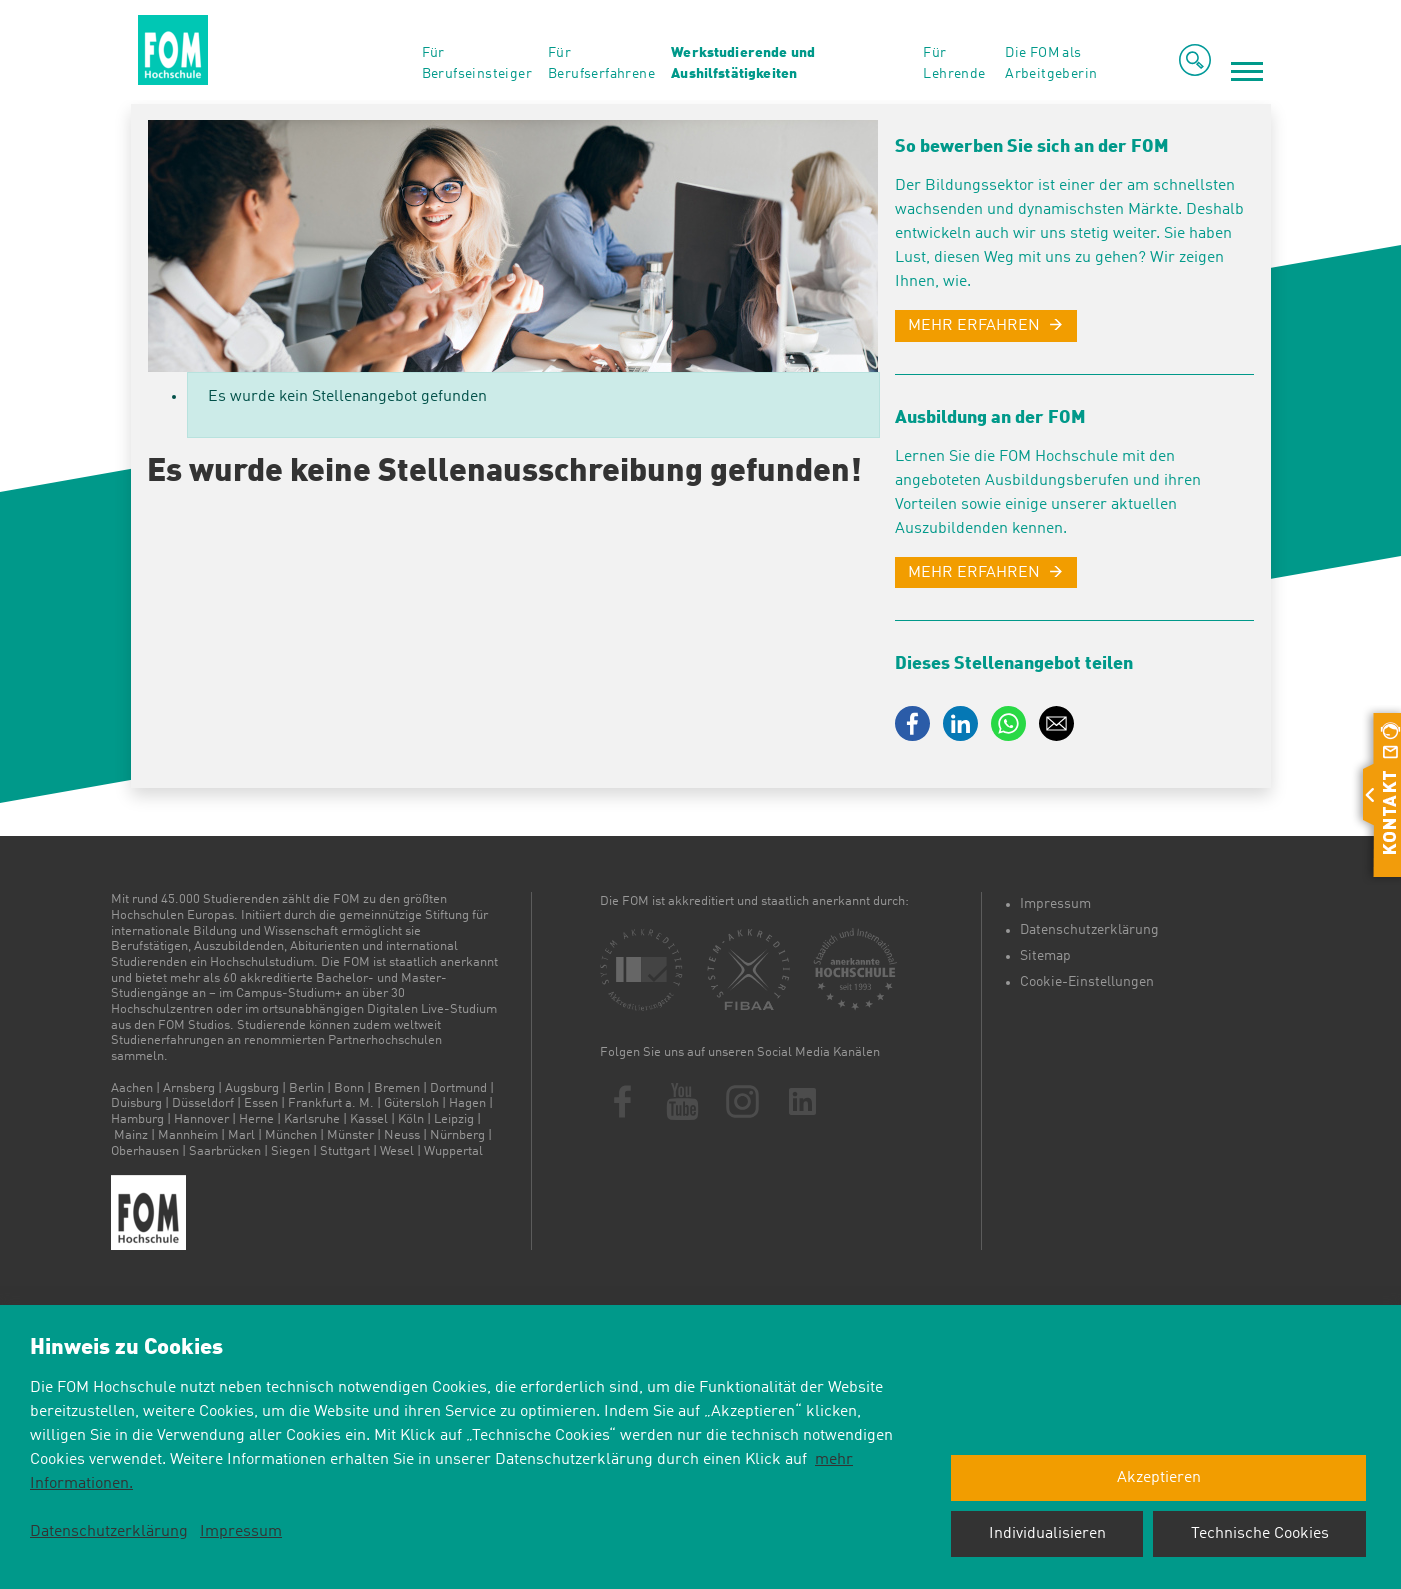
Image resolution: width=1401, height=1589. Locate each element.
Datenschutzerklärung (1089, 930)
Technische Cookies (1260, 1534)
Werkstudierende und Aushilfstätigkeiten (743, 63)
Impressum (1055, 904)
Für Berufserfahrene (601, 63)
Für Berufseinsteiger (477, 63)
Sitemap (1045, 956)
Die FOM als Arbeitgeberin (1051, 63)
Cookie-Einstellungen (1087, 982)
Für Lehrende (954, 63)
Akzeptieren (1159, 1478)
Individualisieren (1047, 1534)
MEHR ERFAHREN (974, 326)
